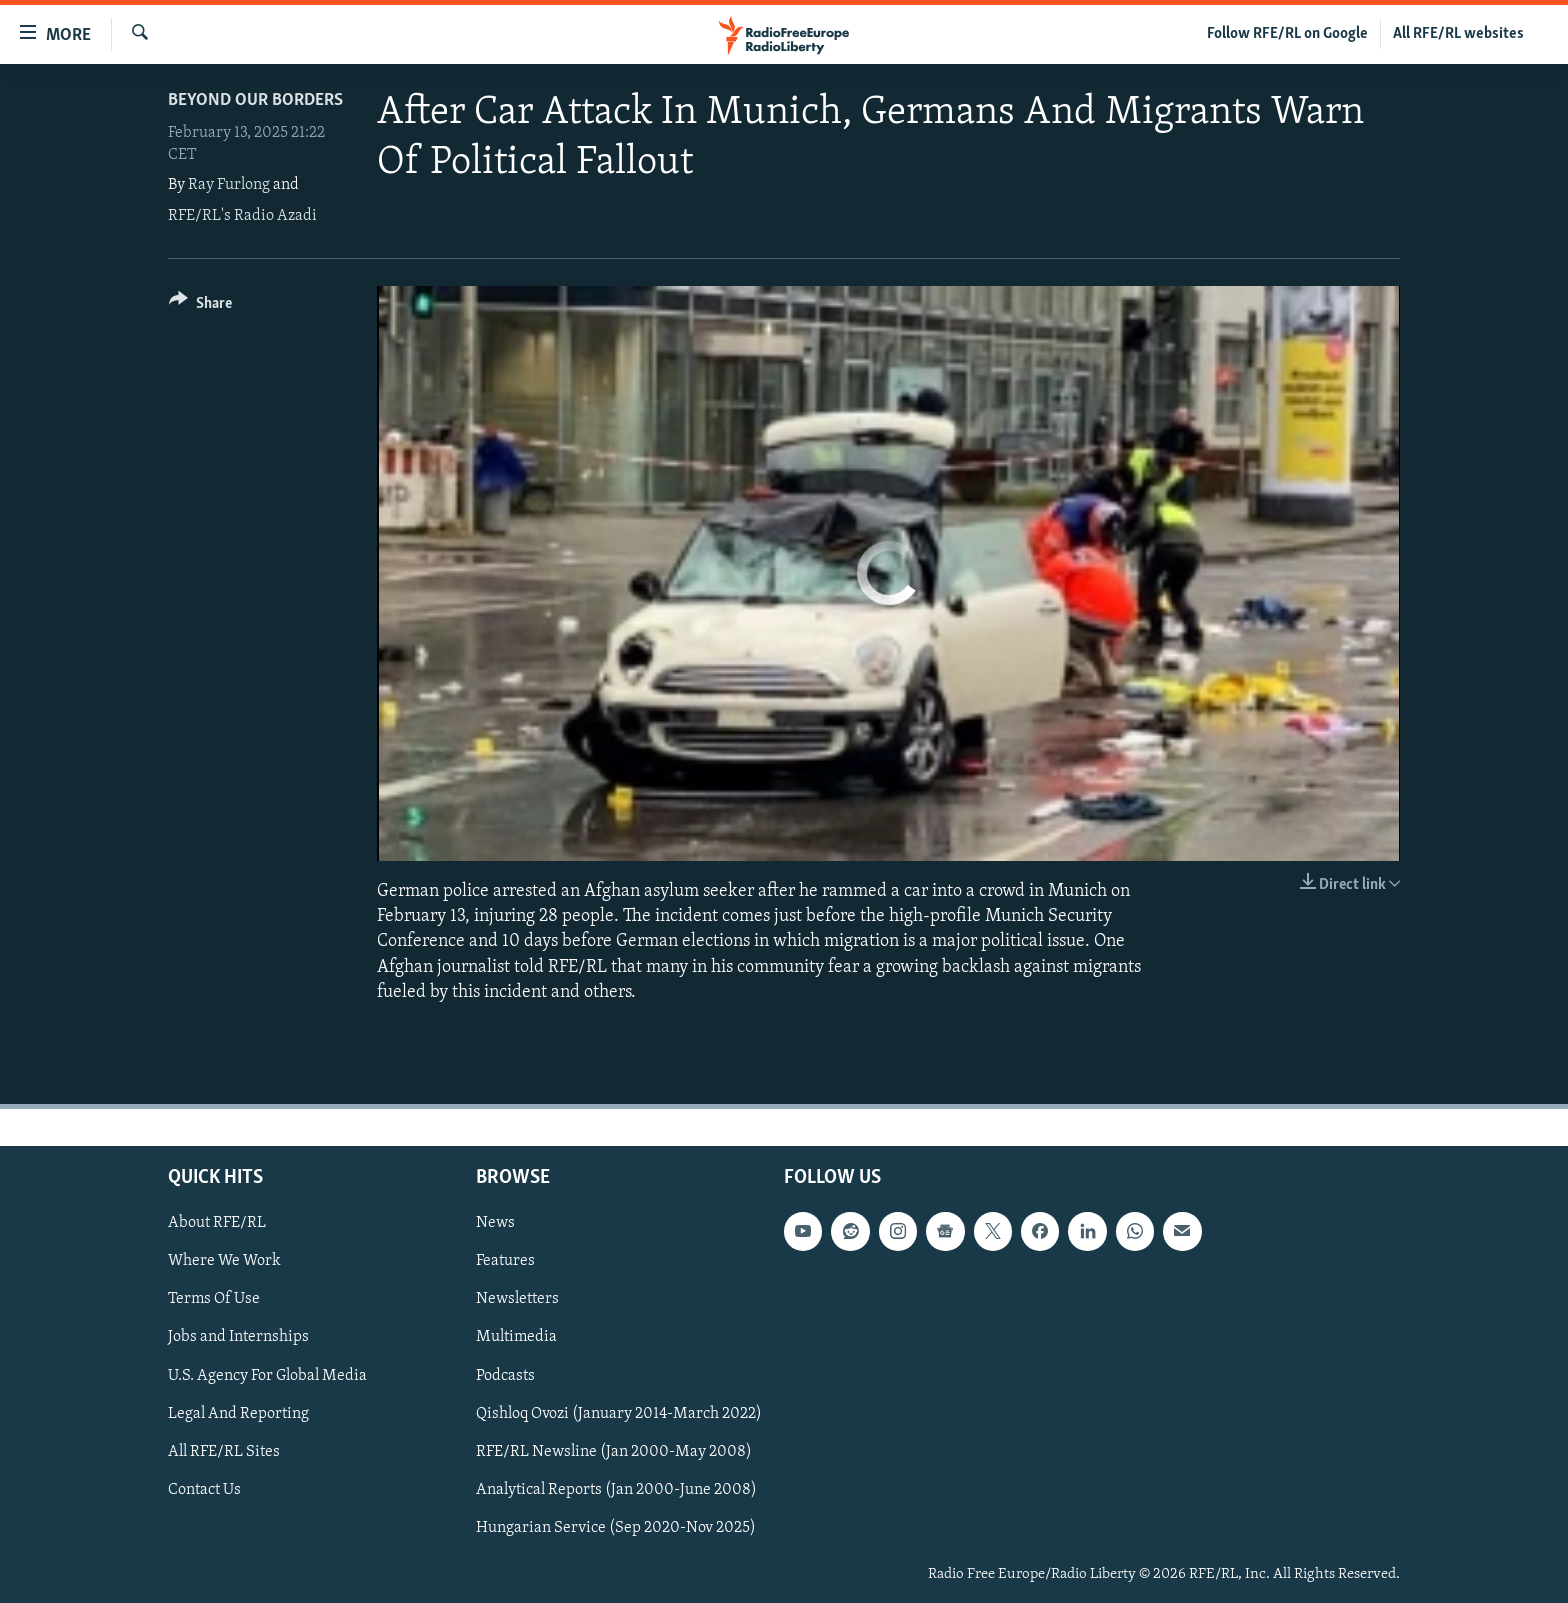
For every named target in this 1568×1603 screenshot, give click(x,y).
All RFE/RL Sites (224, 1452)
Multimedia (516, 1338)
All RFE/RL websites (1458, 34)
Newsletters (517, 1299)
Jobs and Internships (238, 1338)
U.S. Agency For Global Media (267, 1376)
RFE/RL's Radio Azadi (242, 216)
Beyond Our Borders (255, 100)
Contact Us (204, 1490)
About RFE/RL (217, 1223)
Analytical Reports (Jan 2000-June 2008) (616, 1490)
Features (505, 1261)
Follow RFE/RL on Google (1287, 34)
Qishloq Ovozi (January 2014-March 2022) (619, 1414)
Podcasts (505, 1376)
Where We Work (224, 1261)
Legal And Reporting (238, 1414)
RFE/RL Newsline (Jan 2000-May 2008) (614, 1452)
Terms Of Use (214, 1299)
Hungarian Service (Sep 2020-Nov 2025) (616, 1528)
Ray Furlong (229, 185)
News (495, 1223)
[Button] (200, 306)
